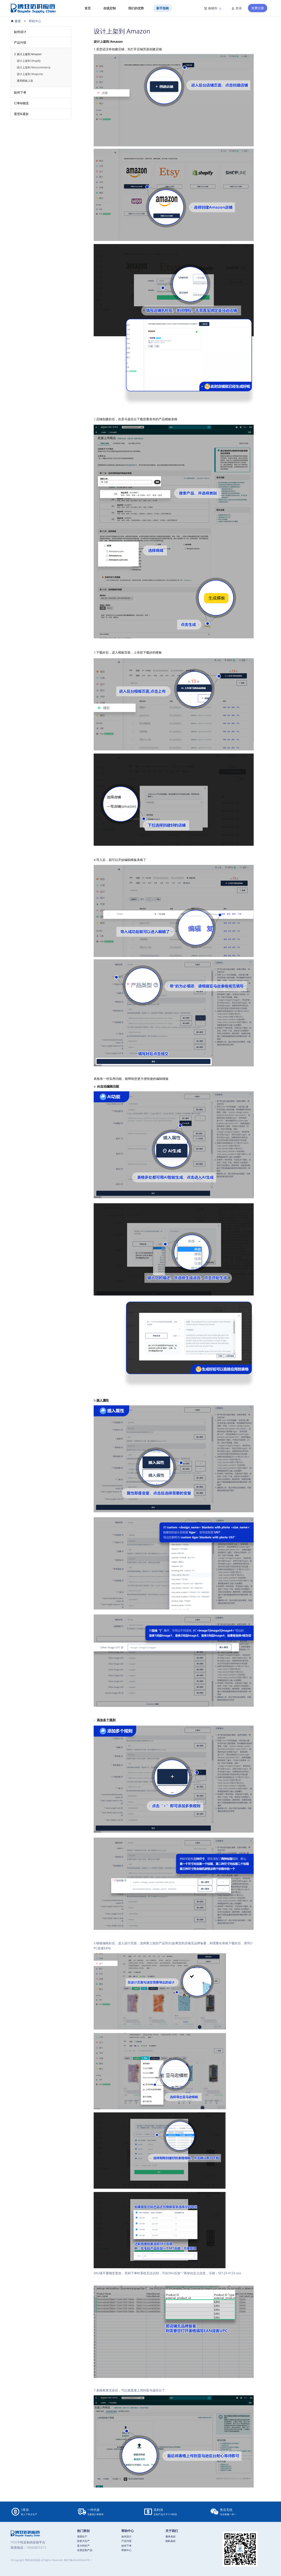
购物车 (213, 8)
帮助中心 (126, 2550)
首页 (87, 8)
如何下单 (20, 92)
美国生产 (82, 2536)
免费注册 (257, 8)
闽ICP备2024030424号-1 (78, 2560)
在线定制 (109, 8)
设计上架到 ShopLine (30, 74)
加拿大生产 (83, 2541)
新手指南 (162, 8)
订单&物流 (21, 103)
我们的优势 (136, 8)
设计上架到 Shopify (29, 60)
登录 (236, 8)
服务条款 (170, 2536)
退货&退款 (21, 114)
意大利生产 (83, 2545)
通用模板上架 (25, 80)
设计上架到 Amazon (29, 54)
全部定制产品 (84, 2550)
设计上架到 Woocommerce (34, 67)
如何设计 (20, 32)
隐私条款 (170, 2541)
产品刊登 (20, 42)
